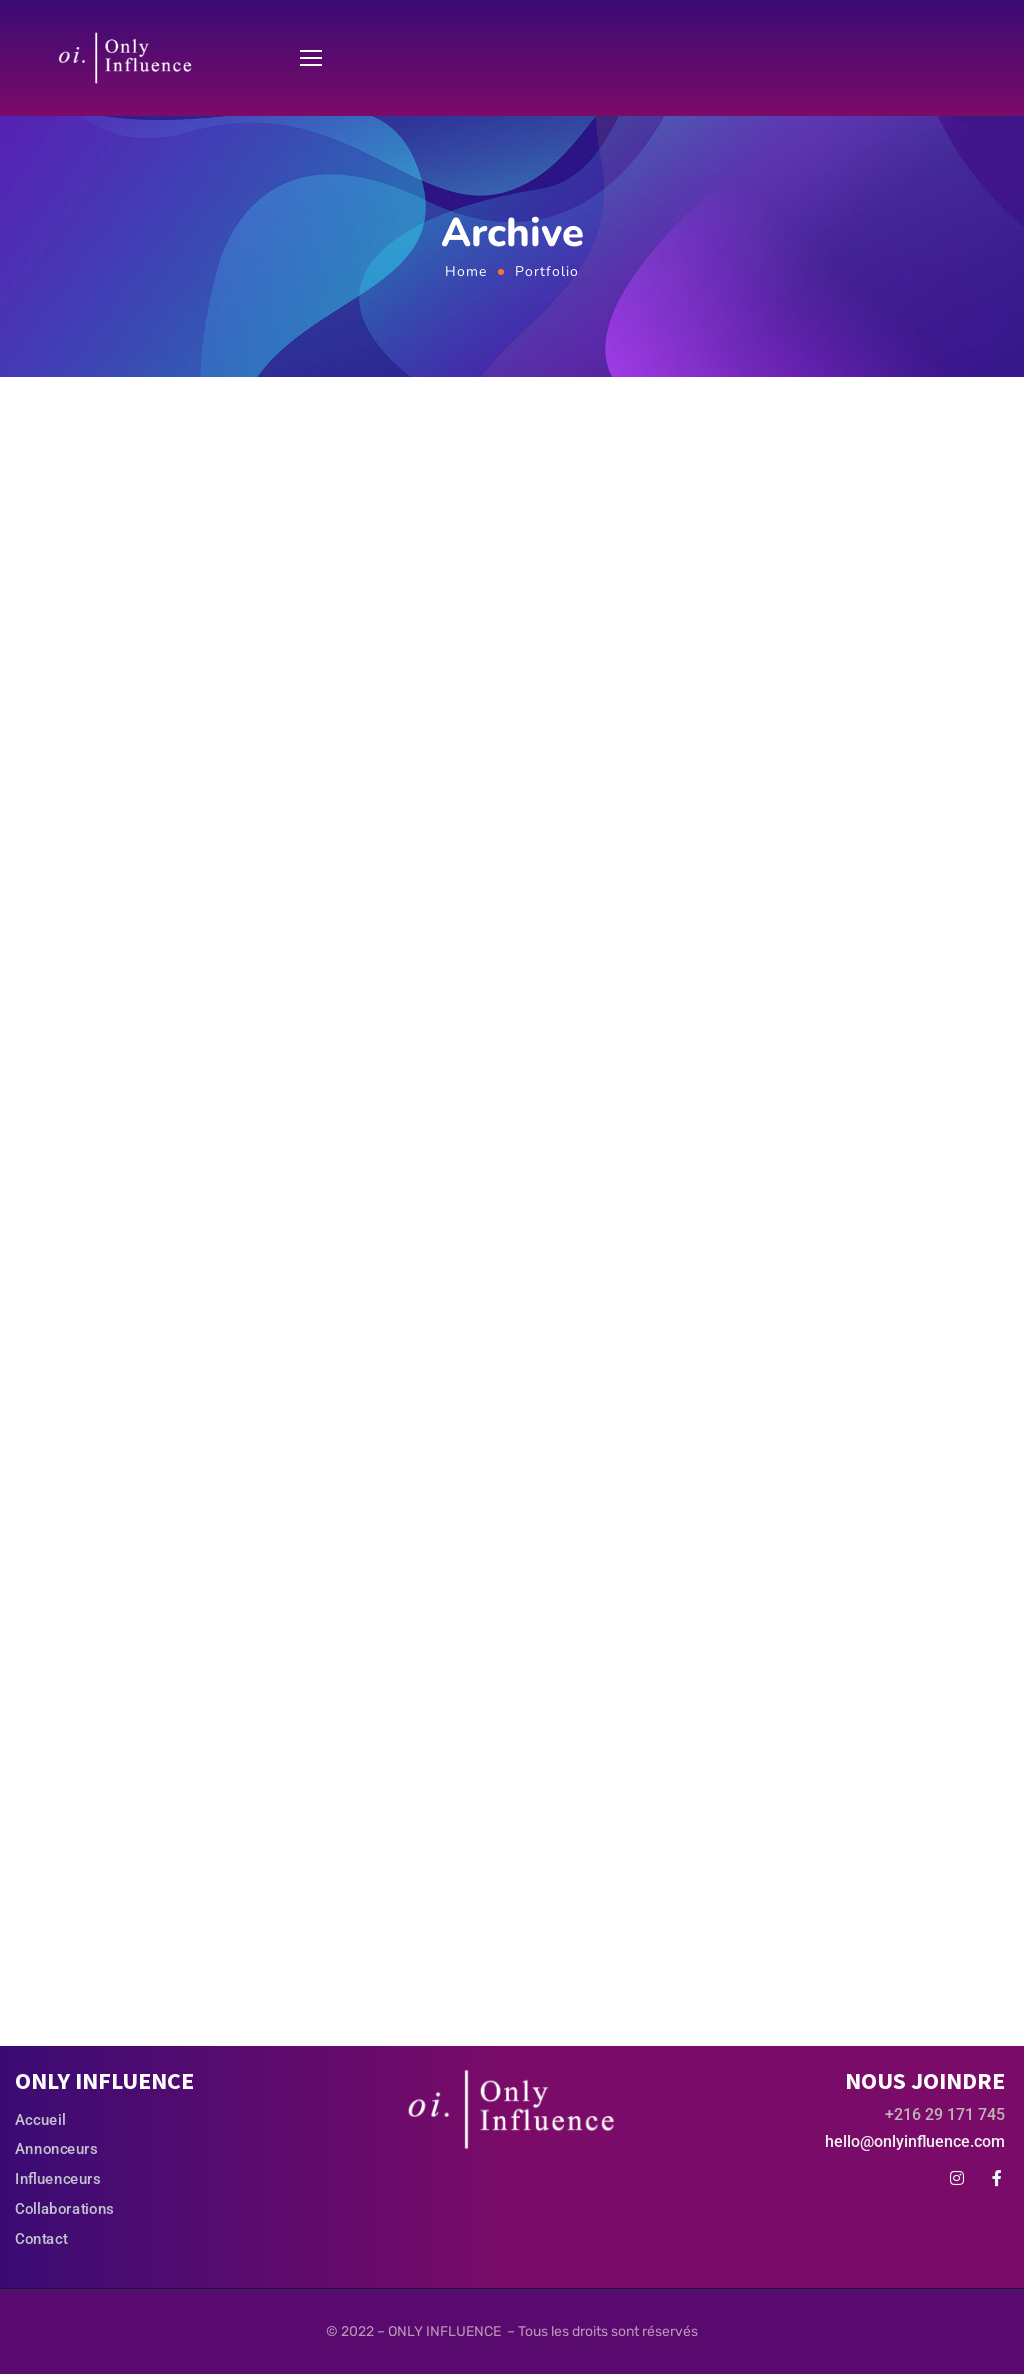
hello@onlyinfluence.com (915, 2141)
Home (466, 271)
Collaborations (64, 2208)
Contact (41, 2238)
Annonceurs (56, 2149)
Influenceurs (58, 2179)
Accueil (40, 2120)
